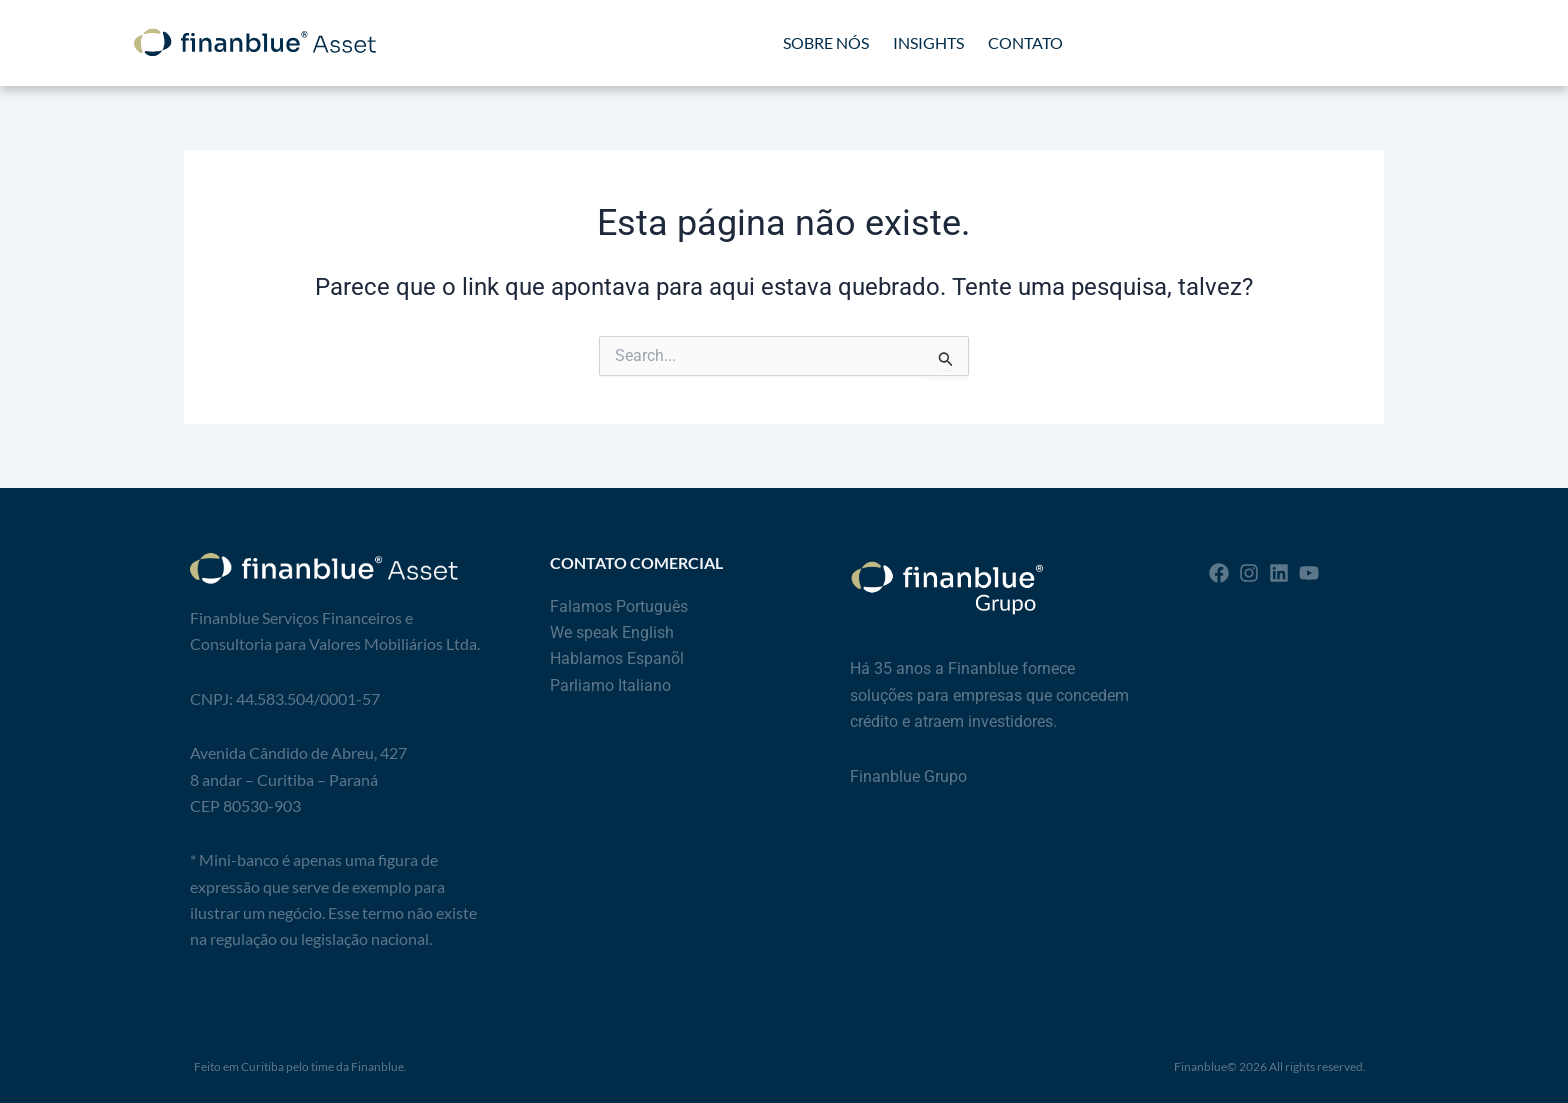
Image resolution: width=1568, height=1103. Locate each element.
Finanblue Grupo (908, 776)
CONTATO (1025, 42)
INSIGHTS (928, 42)
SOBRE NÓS (826, 42)
